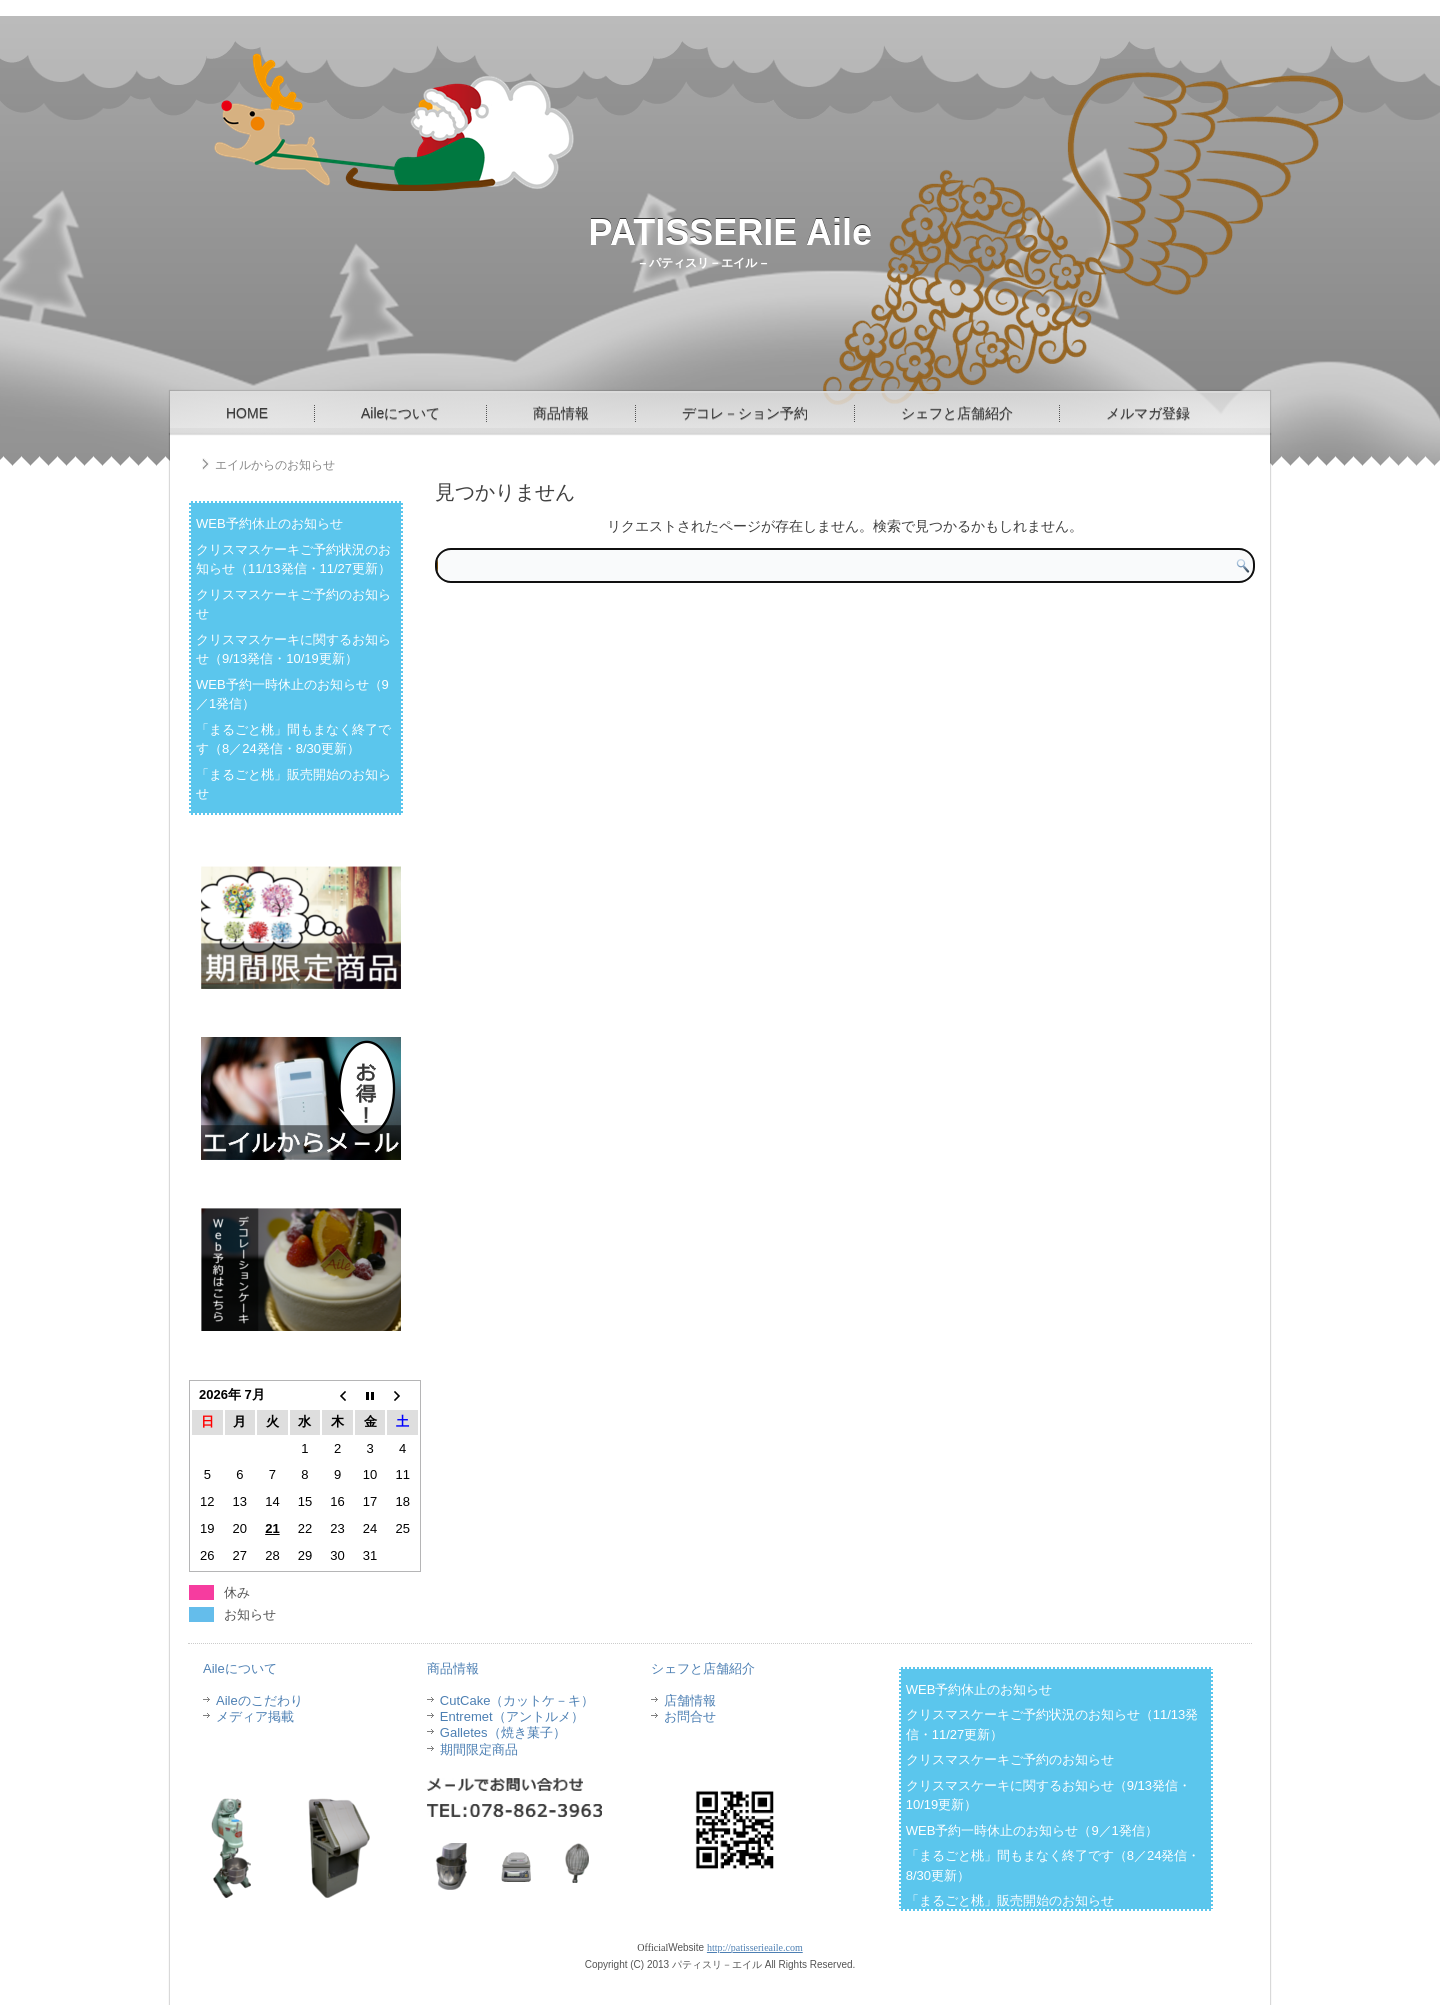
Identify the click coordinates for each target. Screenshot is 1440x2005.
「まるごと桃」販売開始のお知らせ (1010, 1900)
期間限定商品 (479, 1749)
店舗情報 (690, 1700)
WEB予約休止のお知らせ (269, 523)
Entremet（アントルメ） (512, 1716)
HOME (247, 413)
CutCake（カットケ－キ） (517, 1700)
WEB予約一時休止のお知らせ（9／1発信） (1032, 1830)
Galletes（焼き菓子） (503, 1732)
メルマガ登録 (1148, 413)
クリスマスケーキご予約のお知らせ (1010, 1759)
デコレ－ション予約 (745, 413)
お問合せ (690, 1716)
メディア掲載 (255, 1716)
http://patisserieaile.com (755, 1947)
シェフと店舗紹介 (957, 413)
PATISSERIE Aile (730, 232)
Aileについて (400, 413)
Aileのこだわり (259, 1700)
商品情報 (561, 413)
